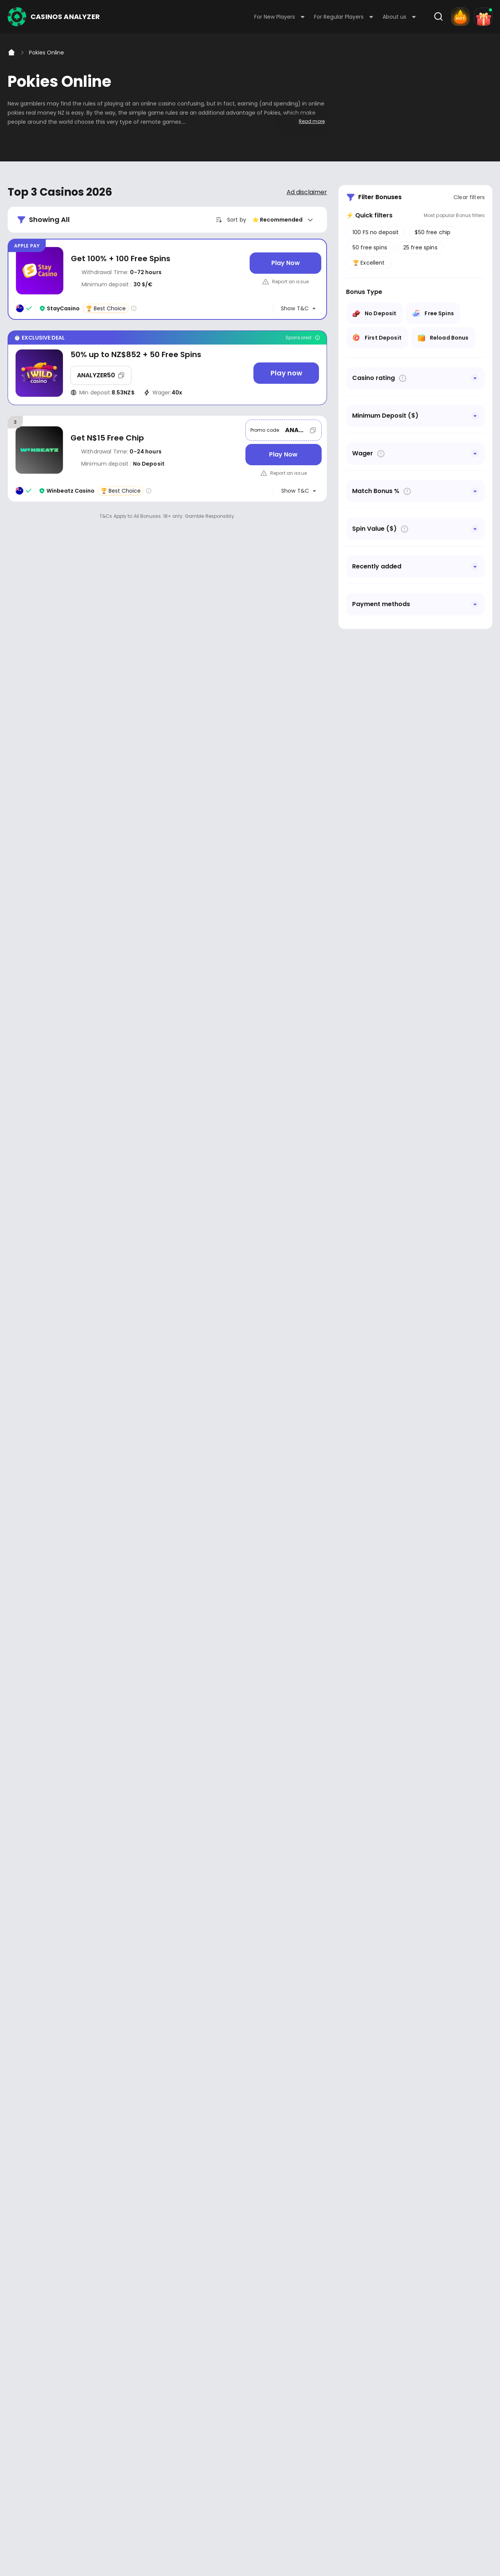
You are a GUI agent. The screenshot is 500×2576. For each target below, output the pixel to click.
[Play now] (286, 373)
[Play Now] (285, 263)
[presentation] (250, 2145)
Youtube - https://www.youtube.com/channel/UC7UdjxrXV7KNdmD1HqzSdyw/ (38, 2285)
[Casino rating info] (133, 308)
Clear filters (469, 197)
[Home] (11, 52)
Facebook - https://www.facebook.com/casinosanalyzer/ (16, 2285)
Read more (312, 121)
